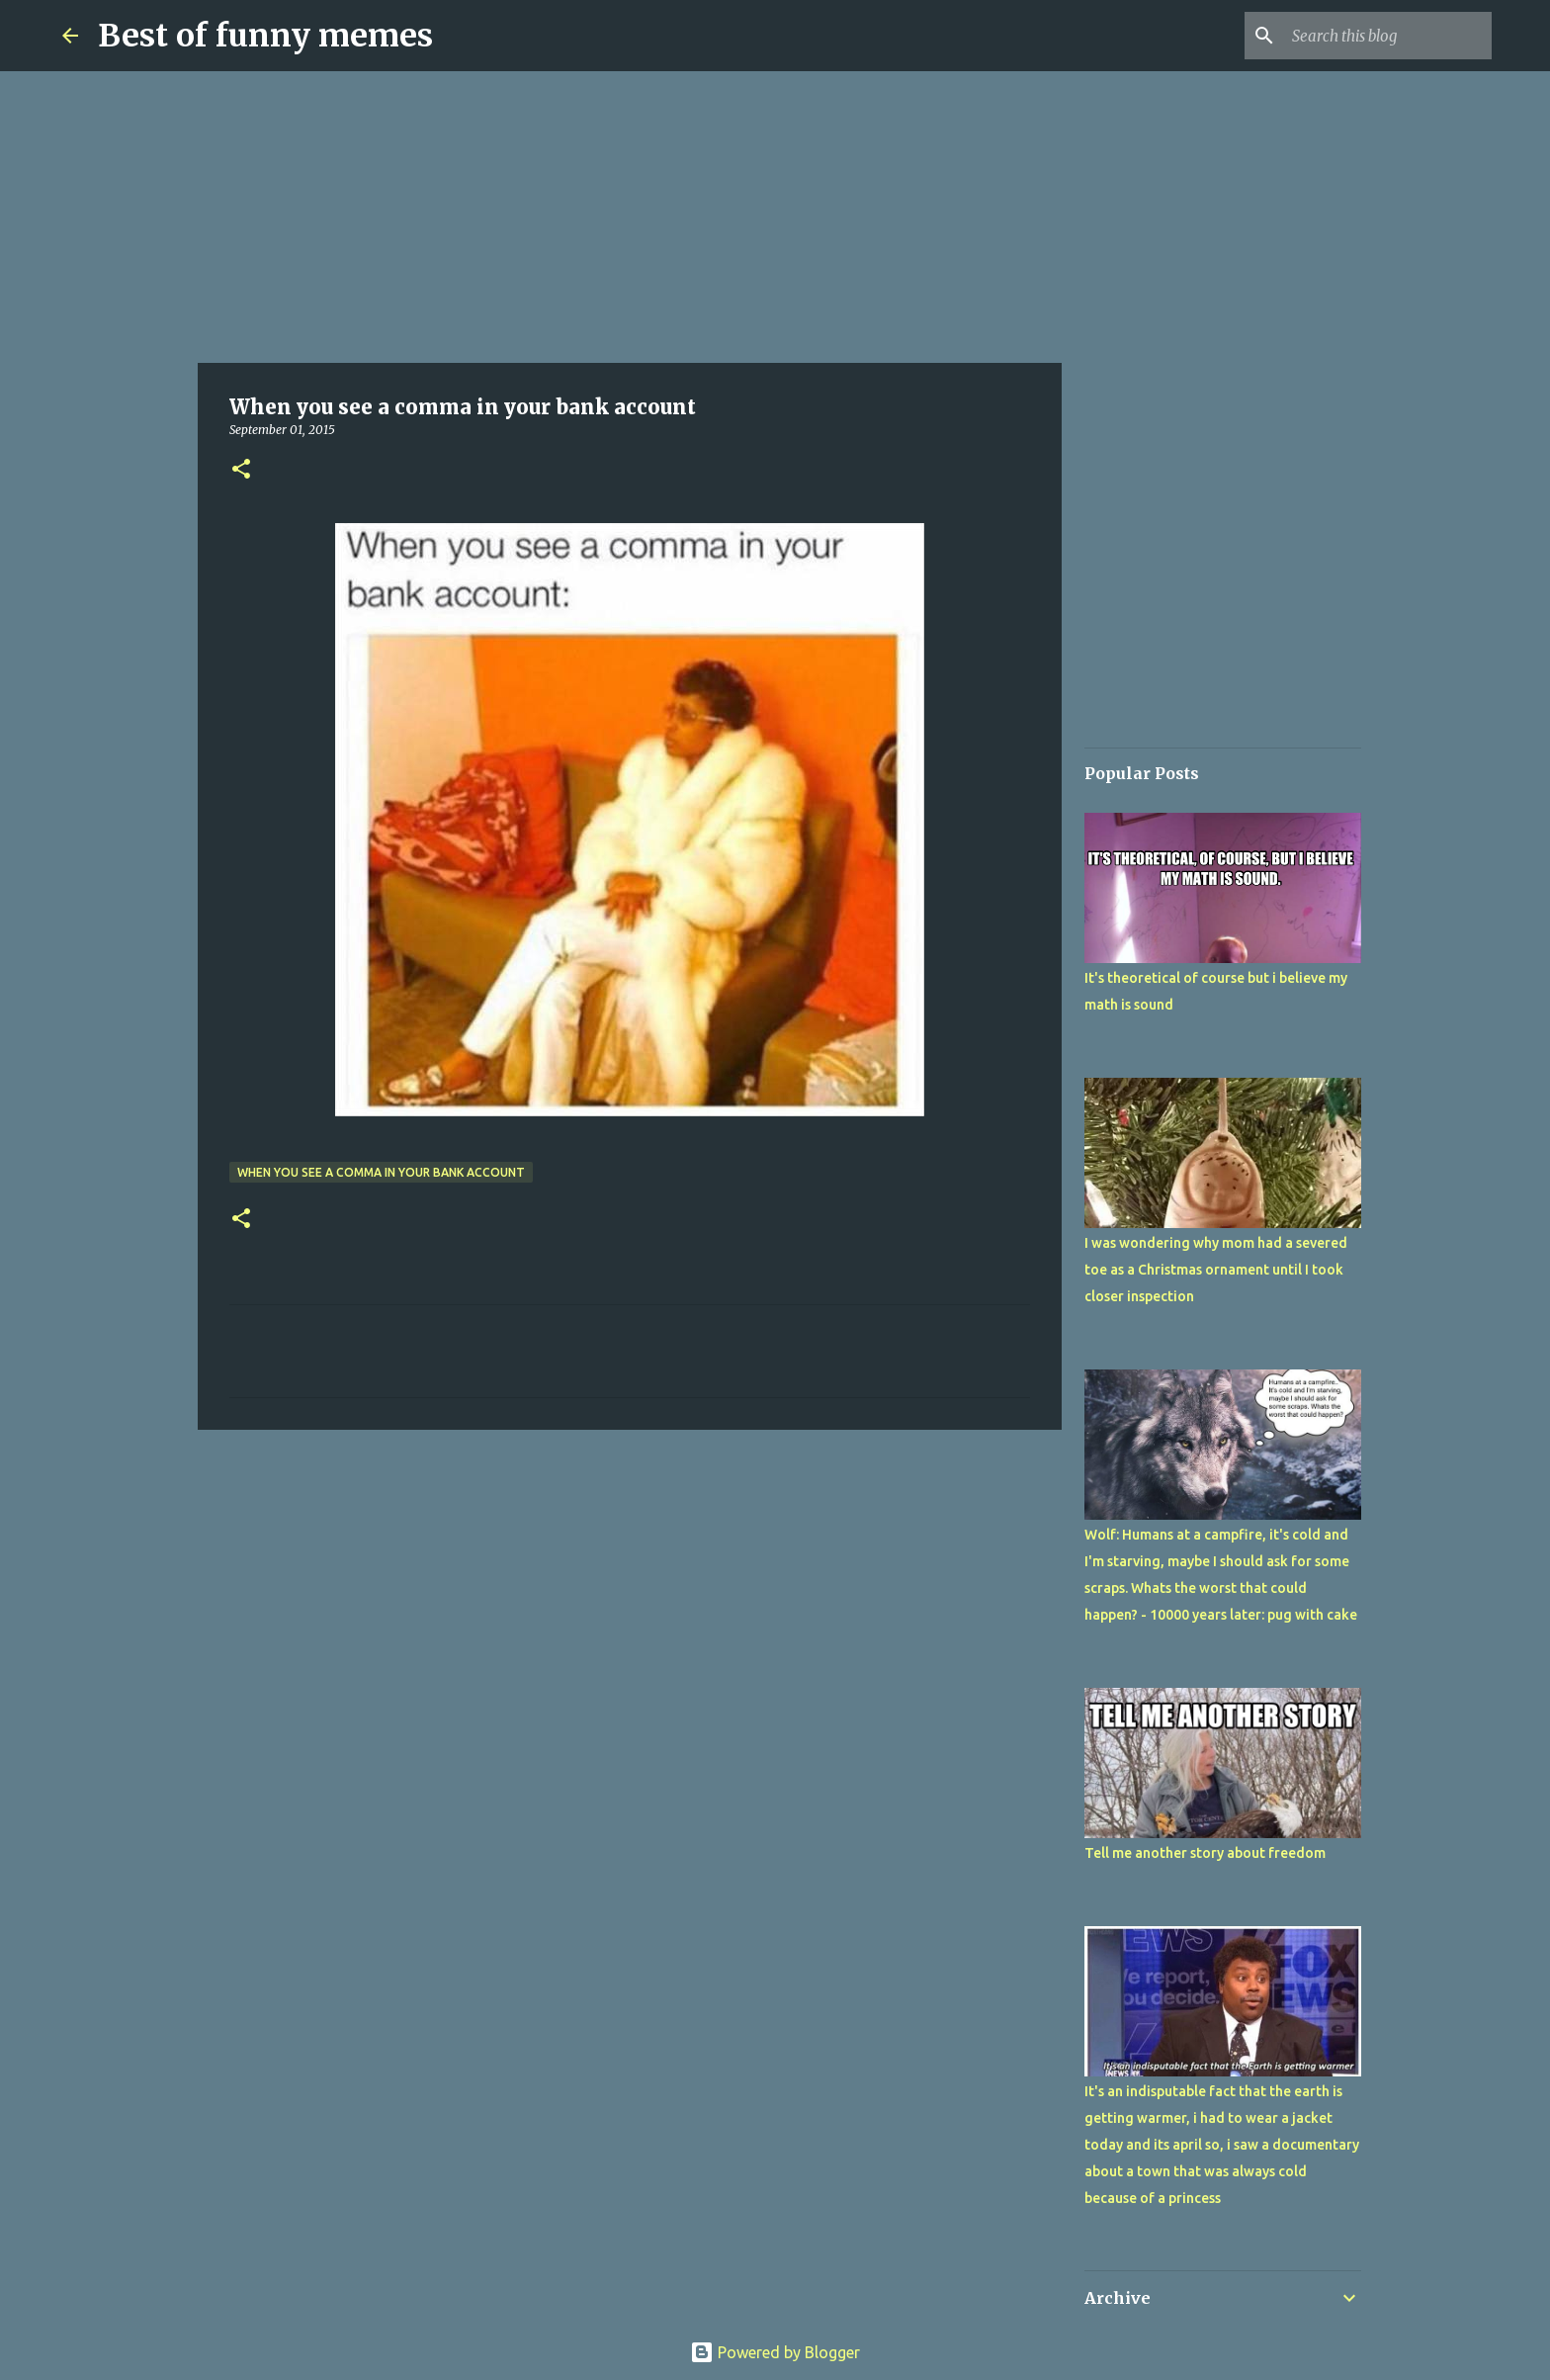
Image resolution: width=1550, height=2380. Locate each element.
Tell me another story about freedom (1205, 1853)
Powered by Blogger (775, 2352)
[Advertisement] (630, 217)
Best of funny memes (265, 35)
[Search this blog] (1388, 35)
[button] (241, 470)
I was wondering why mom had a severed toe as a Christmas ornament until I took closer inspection (1215, 1269)
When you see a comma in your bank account (381, 1172)
